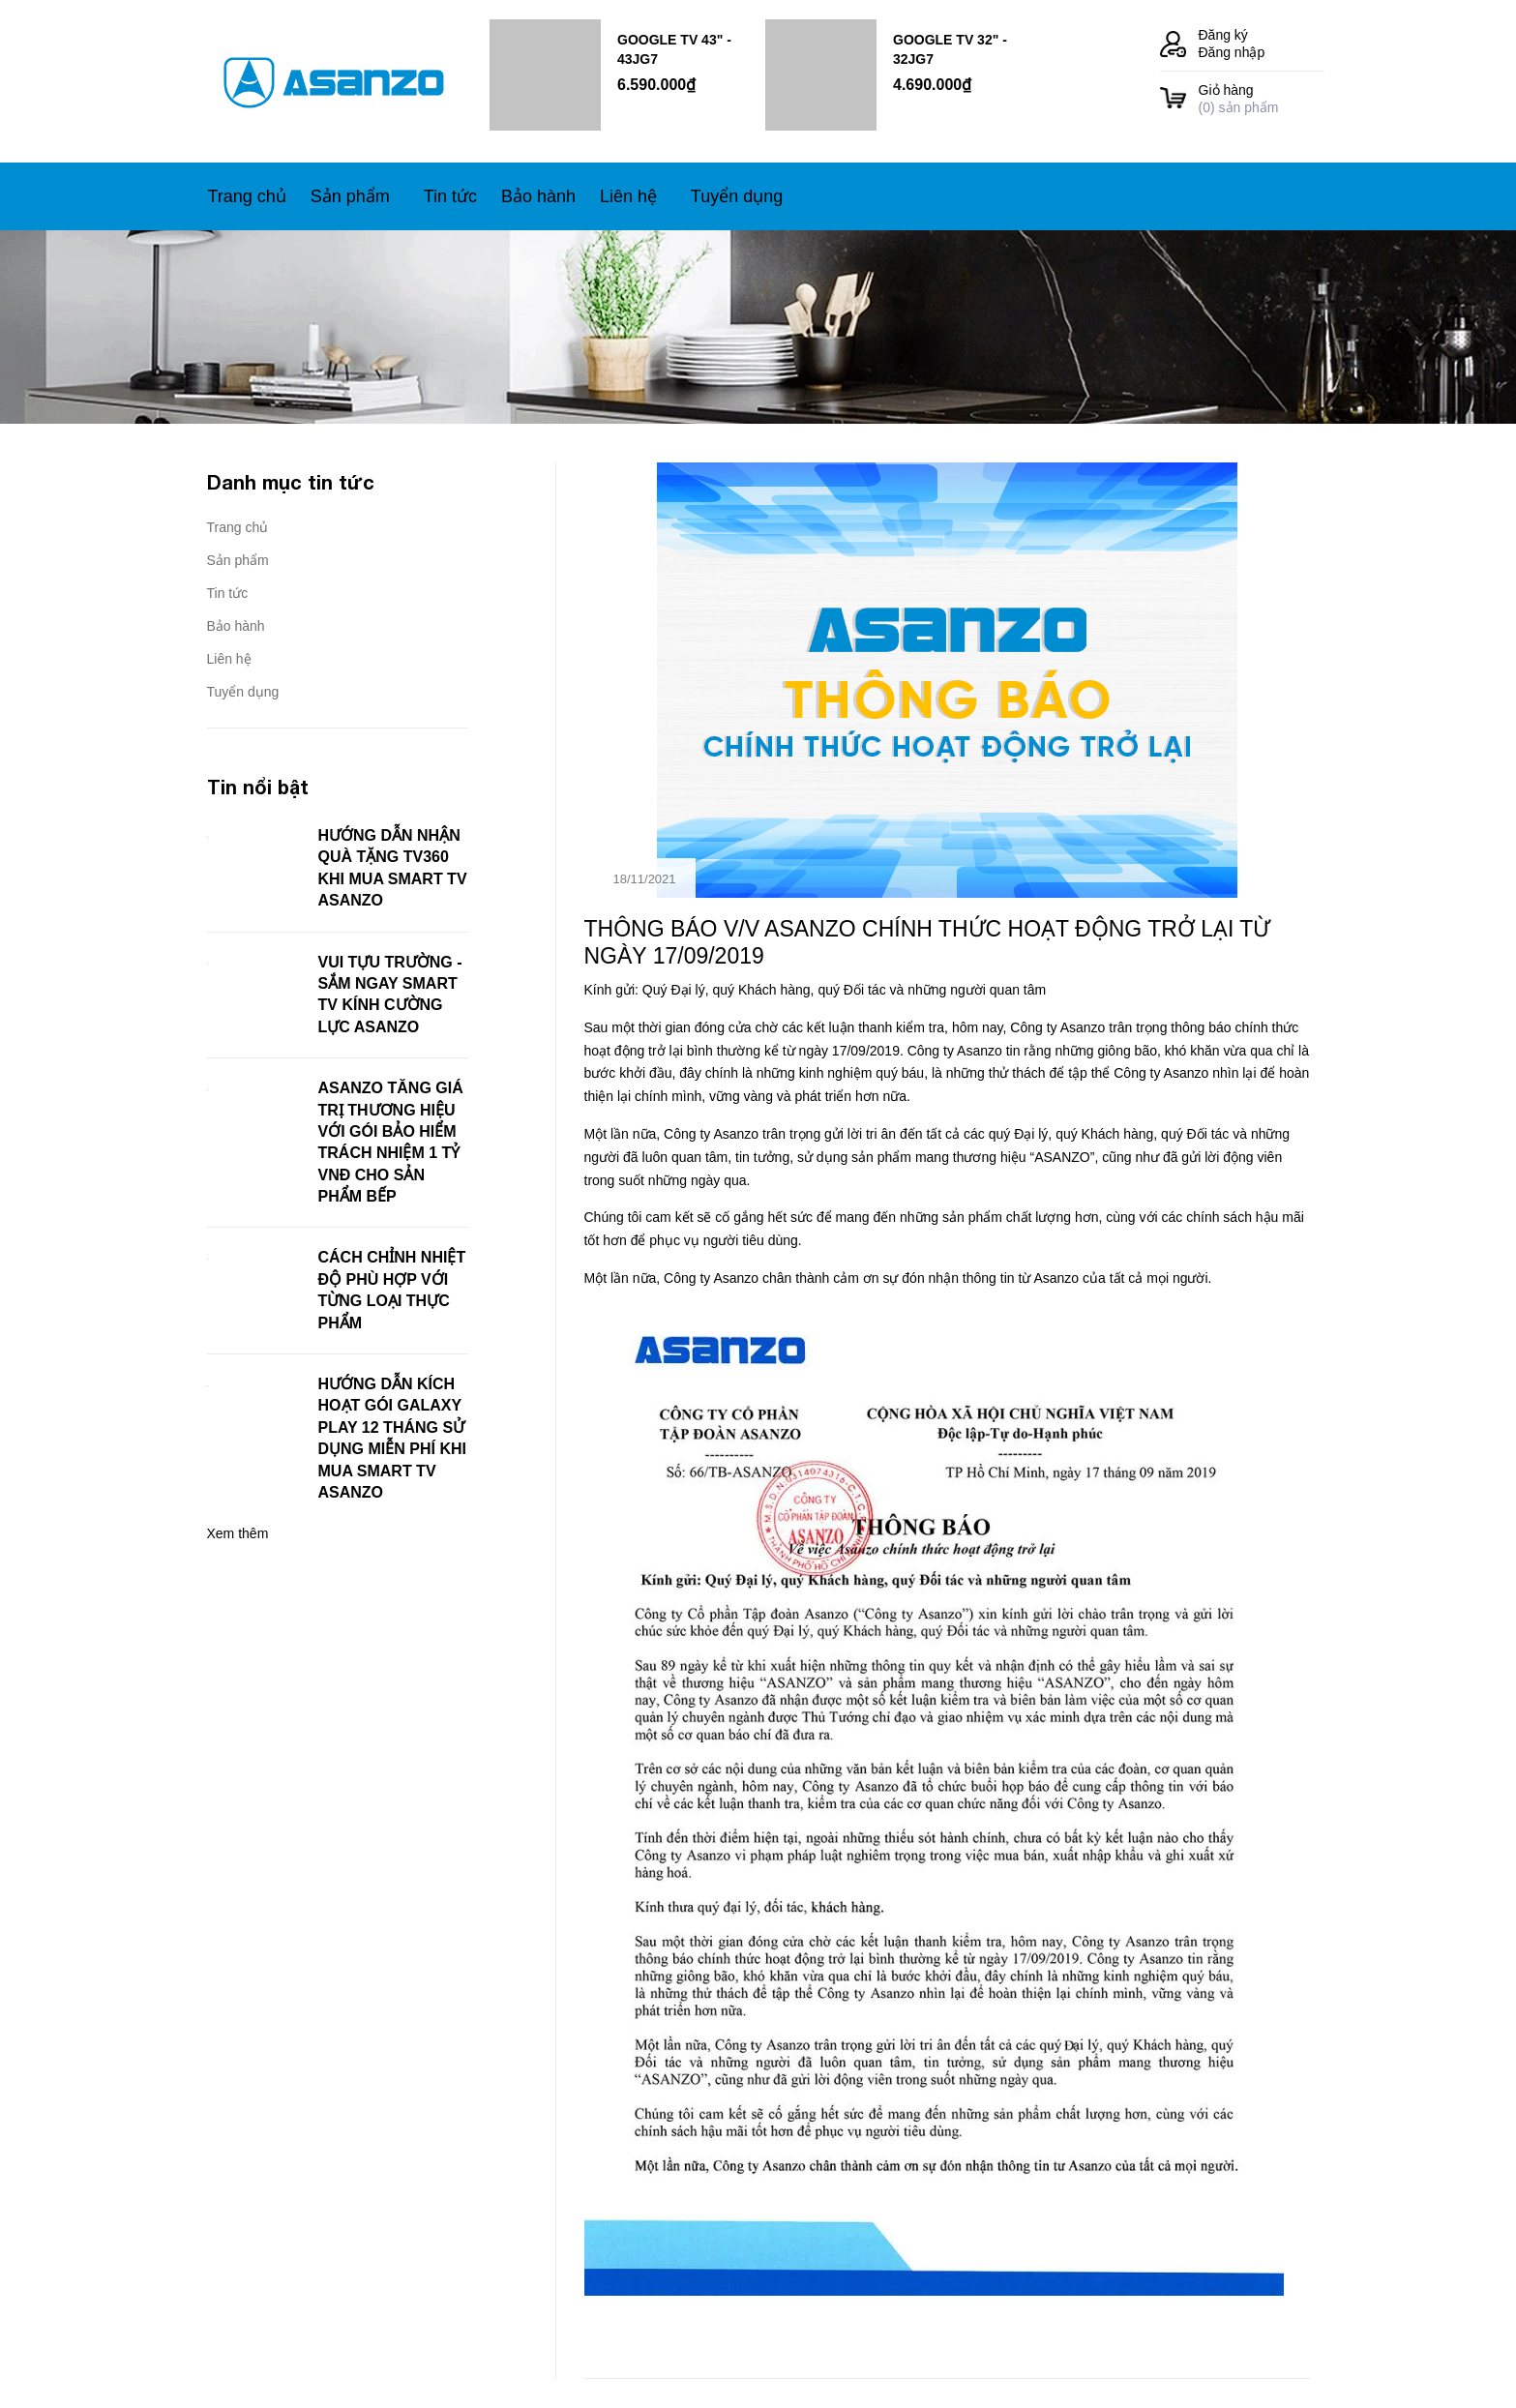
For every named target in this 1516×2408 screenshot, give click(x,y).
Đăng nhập (1232, 52)
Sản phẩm (238, 560)
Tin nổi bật (258, 786)
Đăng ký (1223, 35)
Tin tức (228, 593)
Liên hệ (229, 659)
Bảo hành (236, 626)
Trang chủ (238, 527)
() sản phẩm (1261, 98)
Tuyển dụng (243, 691)
